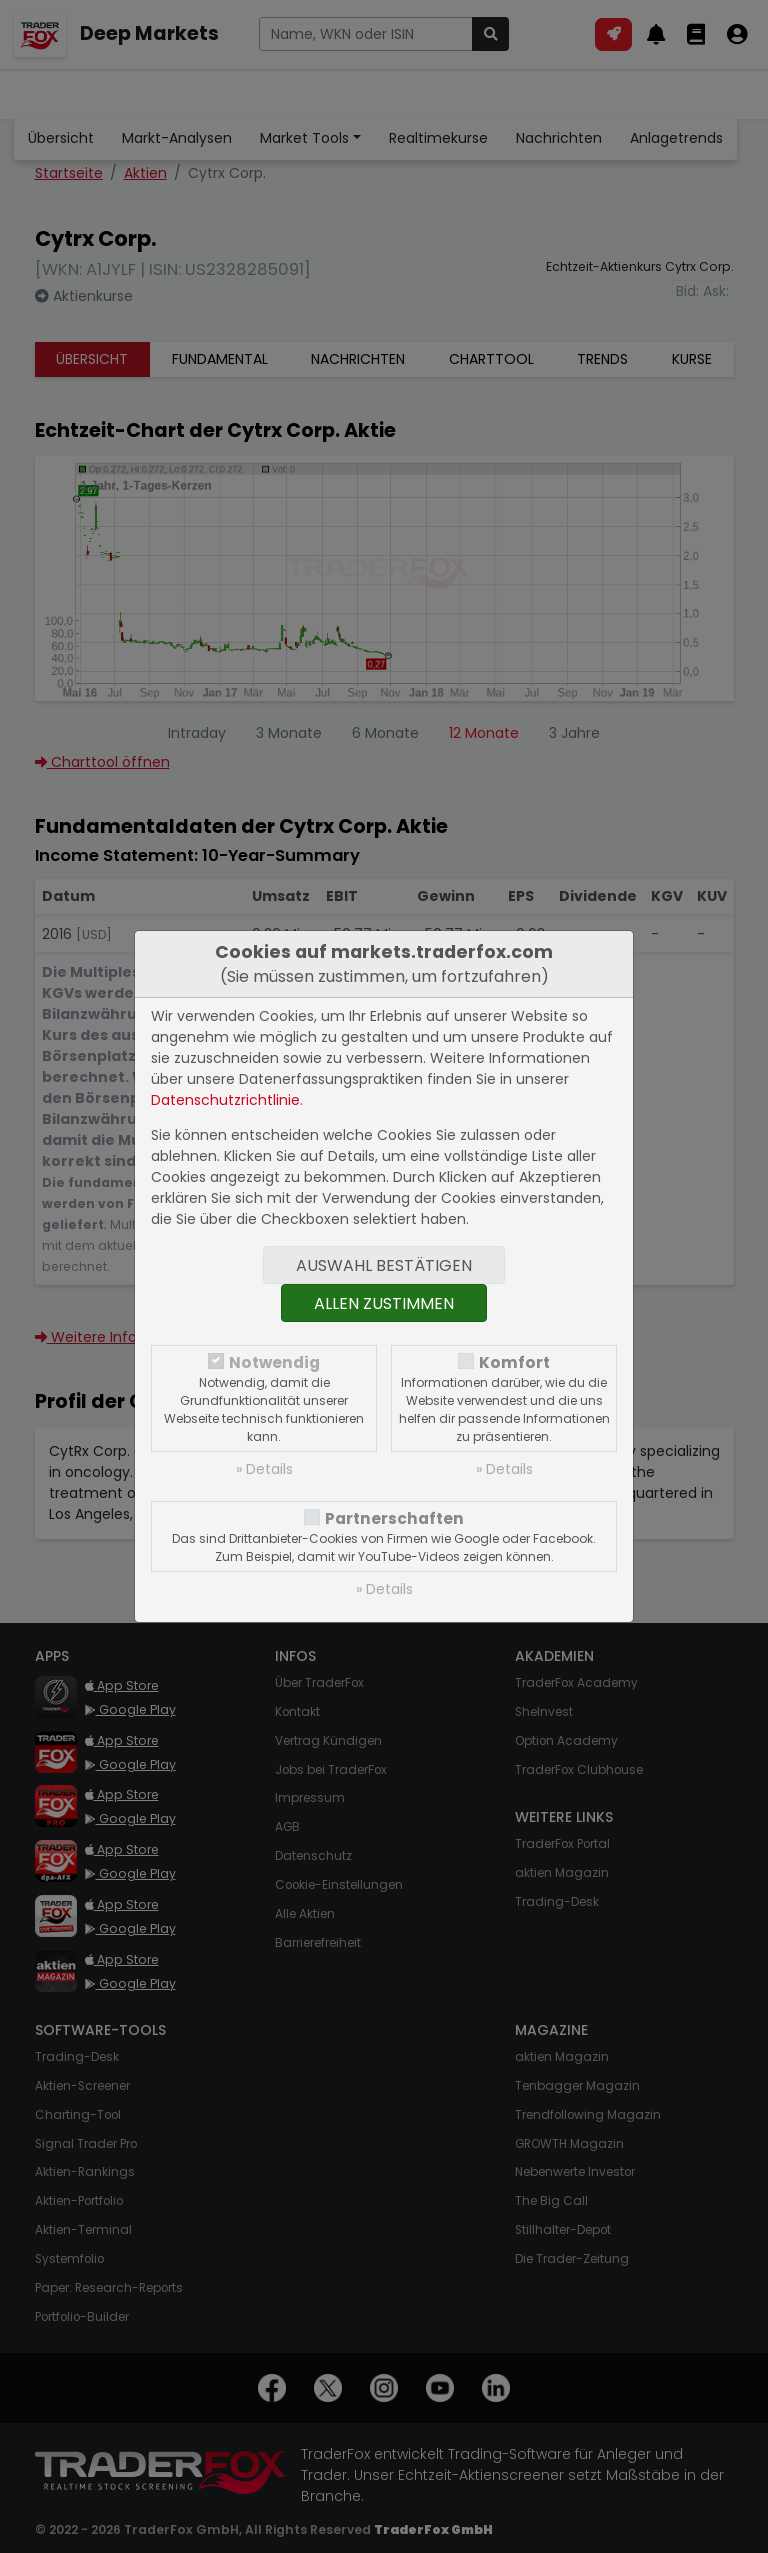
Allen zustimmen (384, 1303)
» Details (264, 1469)
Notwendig (274, 1362)
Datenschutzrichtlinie (225, 1100)
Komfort (514, 1362)
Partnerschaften (394, 1518)
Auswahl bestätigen (384, 1265)
